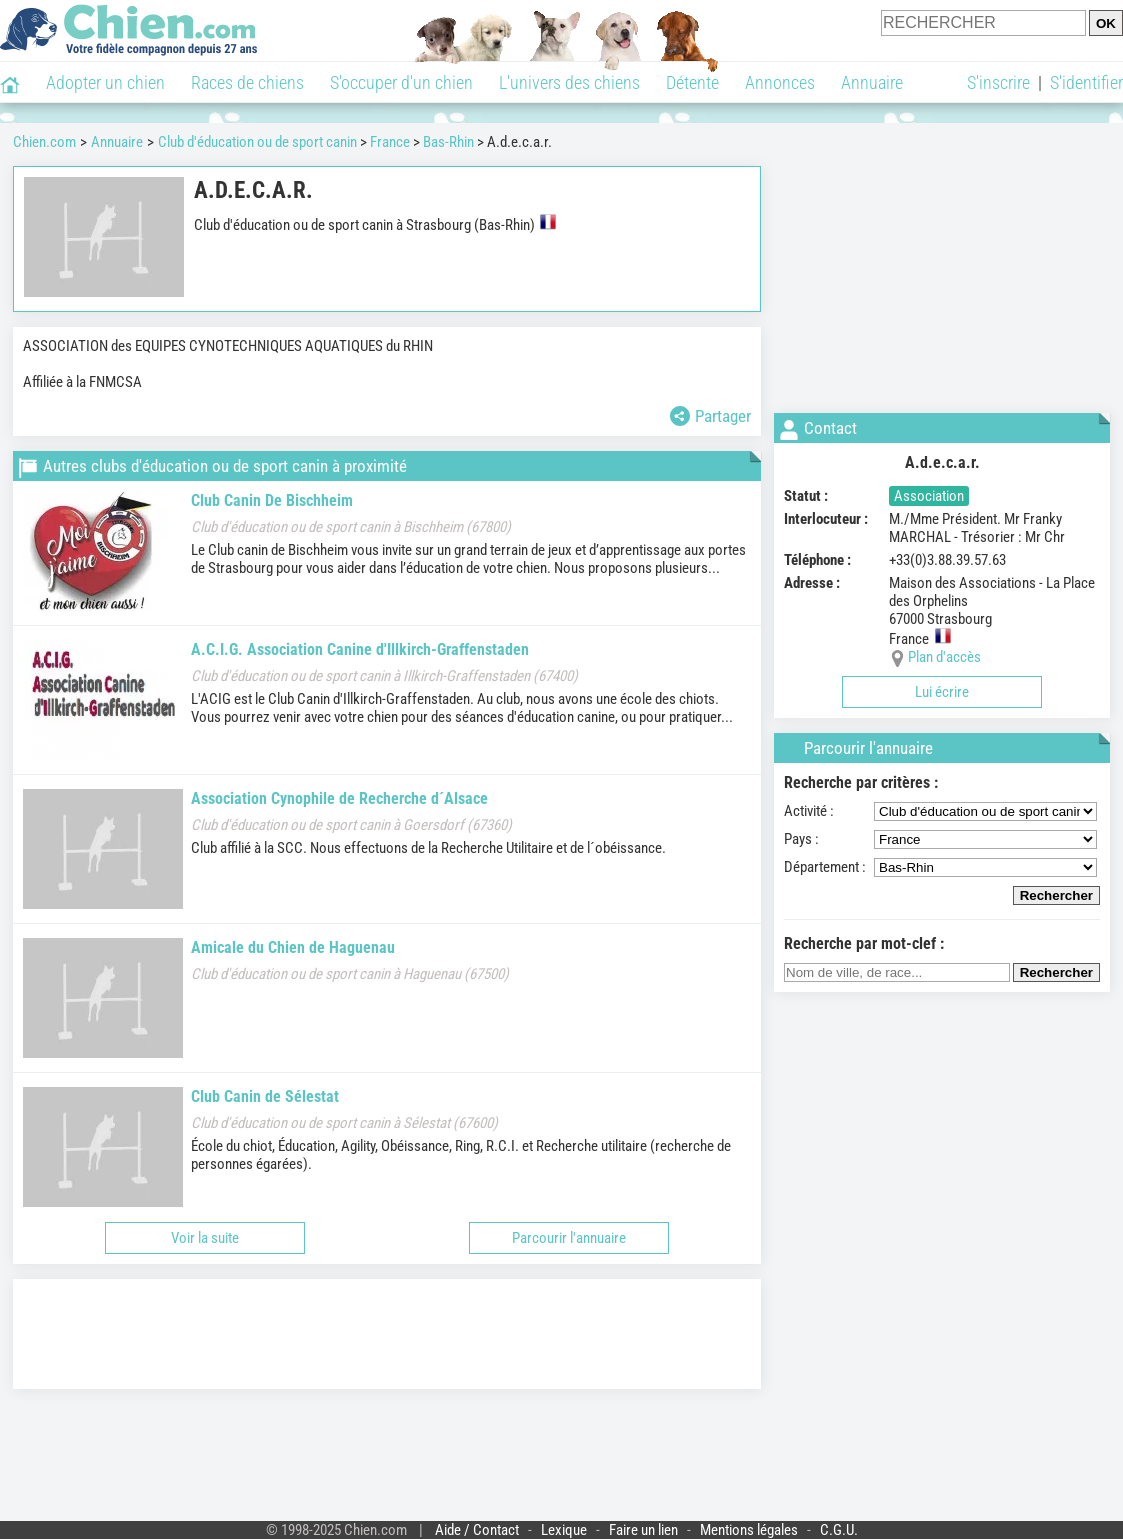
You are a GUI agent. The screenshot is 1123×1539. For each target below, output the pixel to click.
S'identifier (1086, 82)
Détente (692, 82)
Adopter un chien (105, 82)
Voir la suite (205, 1238)
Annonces (780, 82)
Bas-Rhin (448, 142)
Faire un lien (643, 1530)
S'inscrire (998, 82)
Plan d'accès (944, 657)
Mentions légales (749, 1530)
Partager (710, 416)
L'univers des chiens (569, 82)
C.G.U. (839, 1530)
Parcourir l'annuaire (569, 1238)
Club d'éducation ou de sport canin (257, 142)
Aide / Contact (477, 1530)
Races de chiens (247, 82)
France (390, 142)
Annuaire (872, 82)
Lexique (564, 1530)
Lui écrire (942, 692)
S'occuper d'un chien (401, 82)
